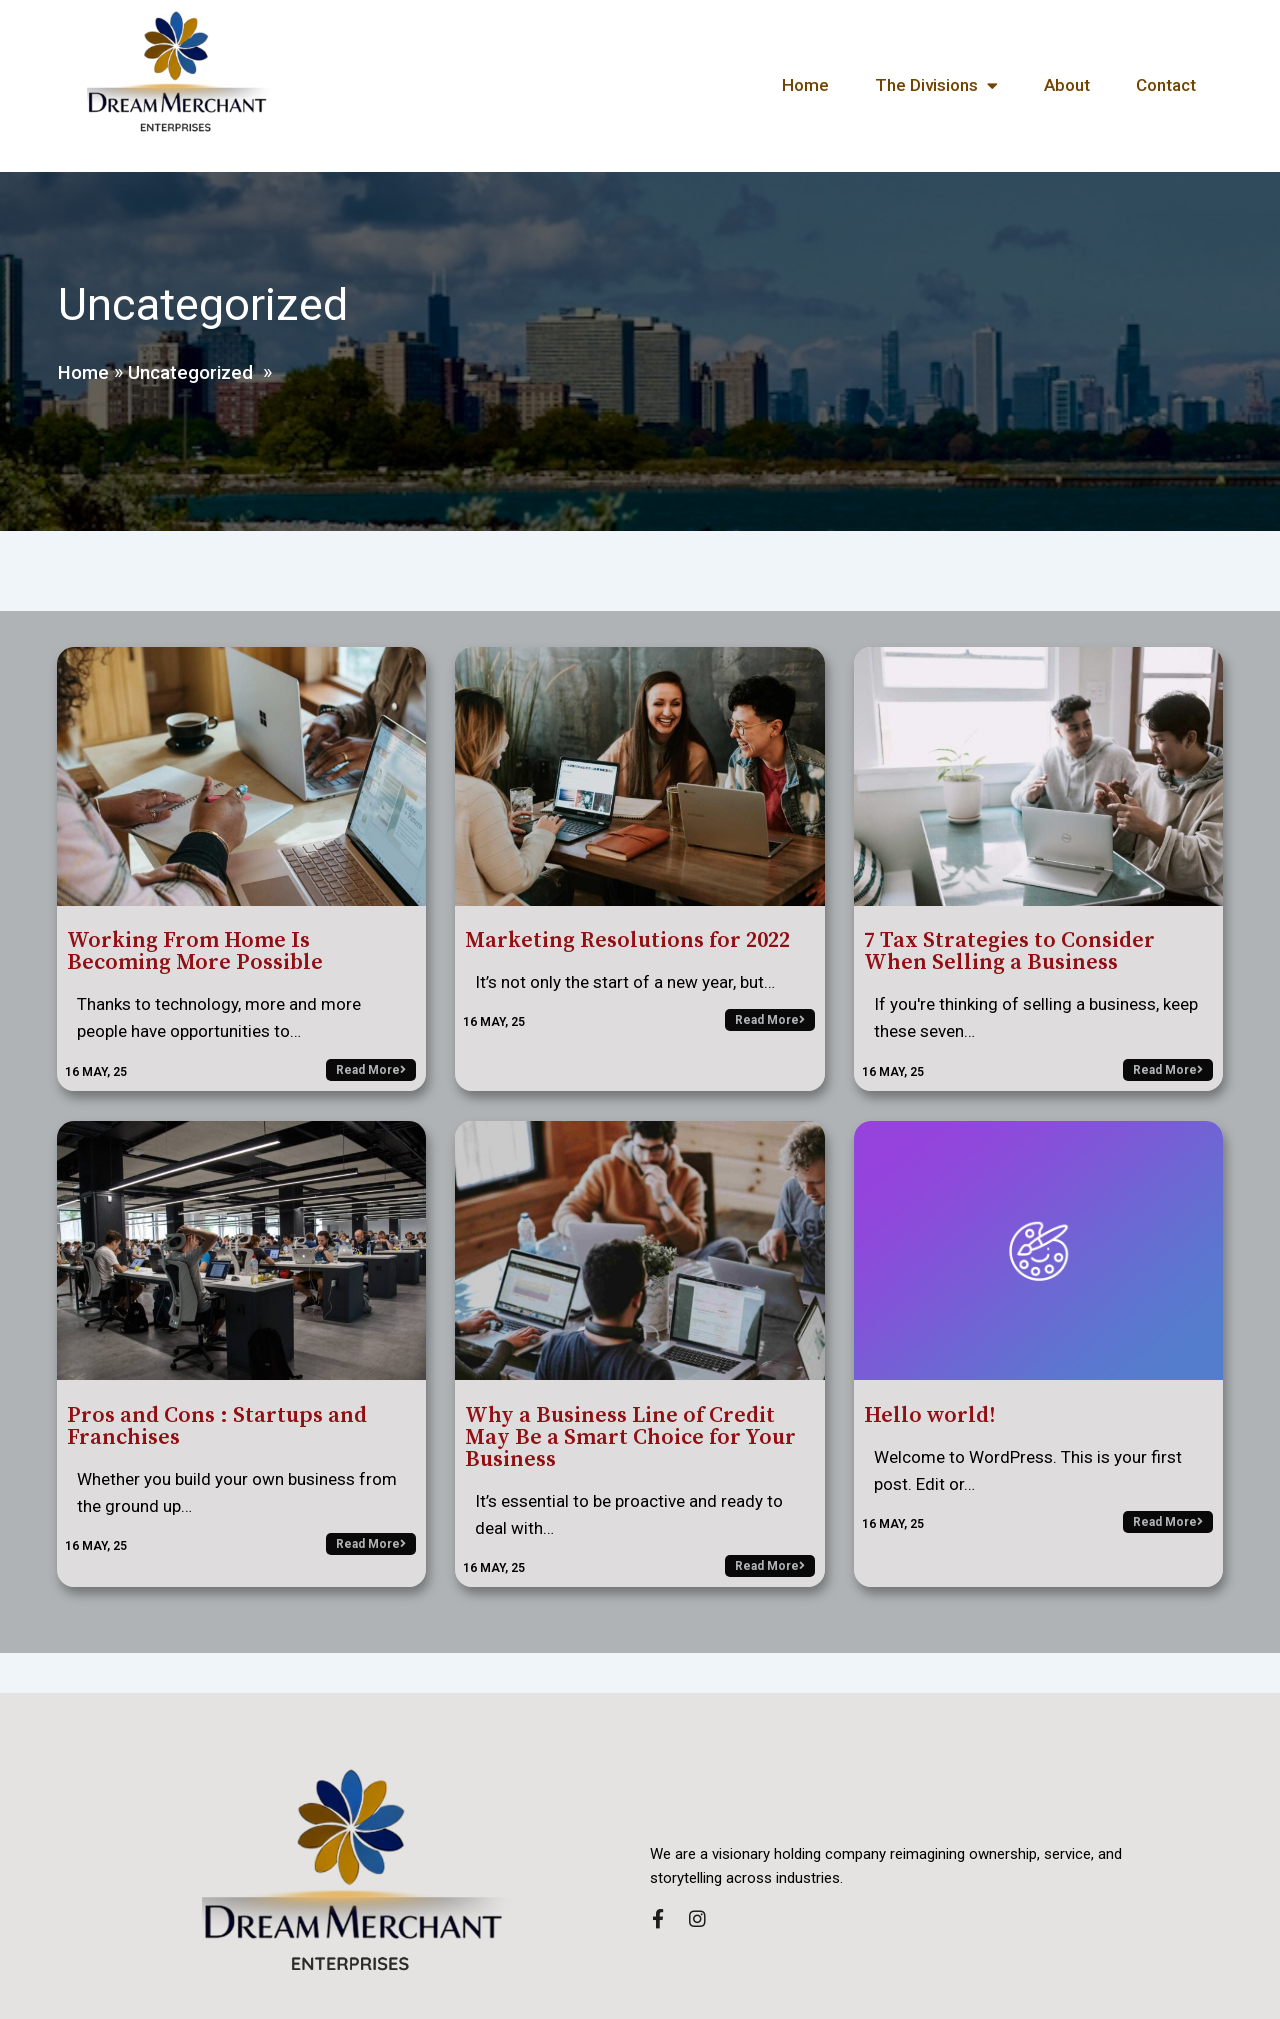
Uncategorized (195, 368)
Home (82, 368)
